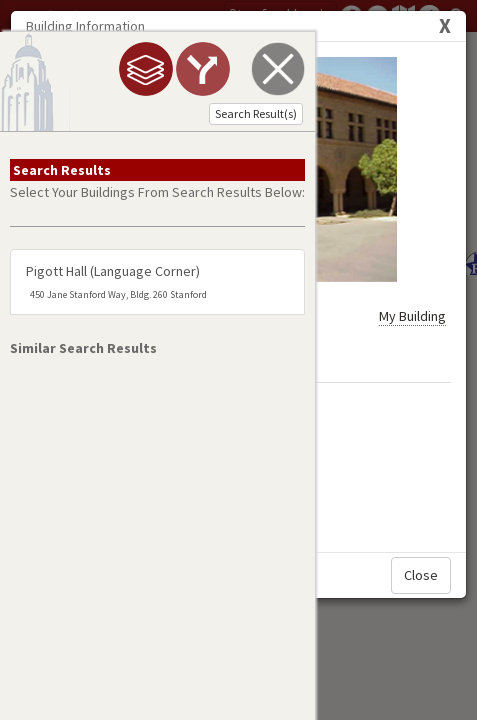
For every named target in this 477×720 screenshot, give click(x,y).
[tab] (101, 69)
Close (421, 464)
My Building (412, 183)
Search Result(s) (211, 113)
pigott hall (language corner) (116, 303)
